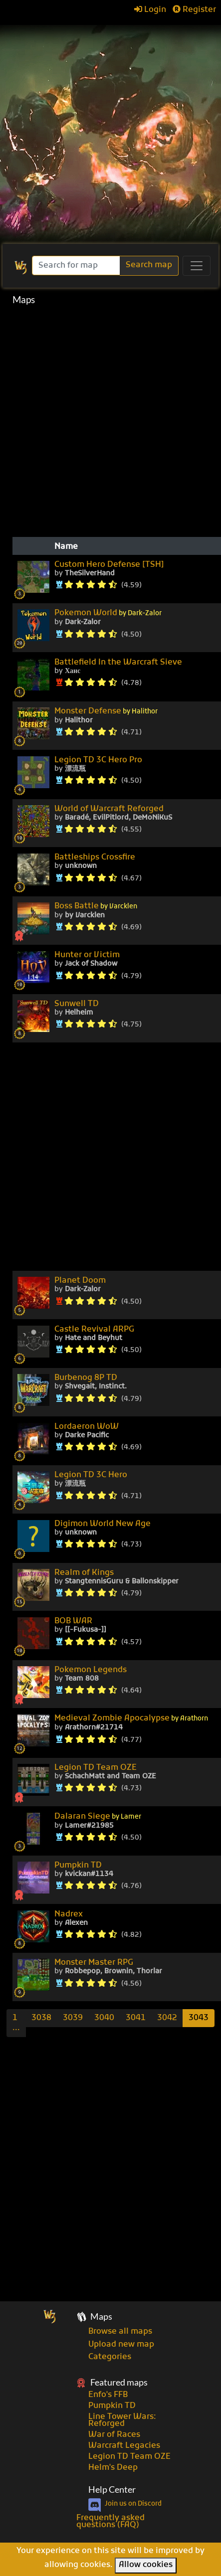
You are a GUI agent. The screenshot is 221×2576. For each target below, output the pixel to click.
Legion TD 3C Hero (90, 1475)
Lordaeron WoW (86, 1427)
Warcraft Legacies (124, 2446)
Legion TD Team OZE (95, 1768)
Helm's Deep (113, 2468)
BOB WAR (73, 1621)
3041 (136, 2018)
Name (66, 547)
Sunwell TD (76, 1004)
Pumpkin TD (78, 1866)
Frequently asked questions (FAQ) (110, 2521)
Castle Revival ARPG (94, 1330)
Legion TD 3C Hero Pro (98, 760)
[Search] (77, 265)
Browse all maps (120, 2332)
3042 (167, 2018)
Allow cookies (146, 2565)
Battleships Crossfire (94, 857)
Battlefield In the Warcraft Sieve (118, 663)
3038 (41, 2018)
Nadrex (68, 1914)
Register (194, 10)
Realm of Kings (84, 1573)
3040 (104, 2018)
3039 (73, 2018)
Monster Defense (106, 711)
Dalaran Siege (97, 1817)
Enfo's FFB (108, 2395)
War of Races (114, 2435)
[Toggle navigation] (197, 266)
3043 (199, 2018)
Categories (109, 2357)
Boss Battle (95, 906)
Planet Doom (80, 1281)
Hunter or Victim (87, 955)
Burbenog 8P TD (85, 1378)
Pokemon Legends (90, 1670)
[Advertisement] (109, 129)
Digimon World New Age (102, 1524)
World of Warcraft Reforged (109, 809)
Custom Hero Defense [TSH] (109, 565)
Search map (149, 265)
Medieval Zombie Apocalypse (131, 1719)
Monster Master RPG (93, 1963)
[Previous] (16, 2023)
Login (150, 10)
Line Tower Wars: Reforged (122, 2420)
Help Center (112, 2489)
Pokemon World (108, 613)
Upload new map (121, 2345)
